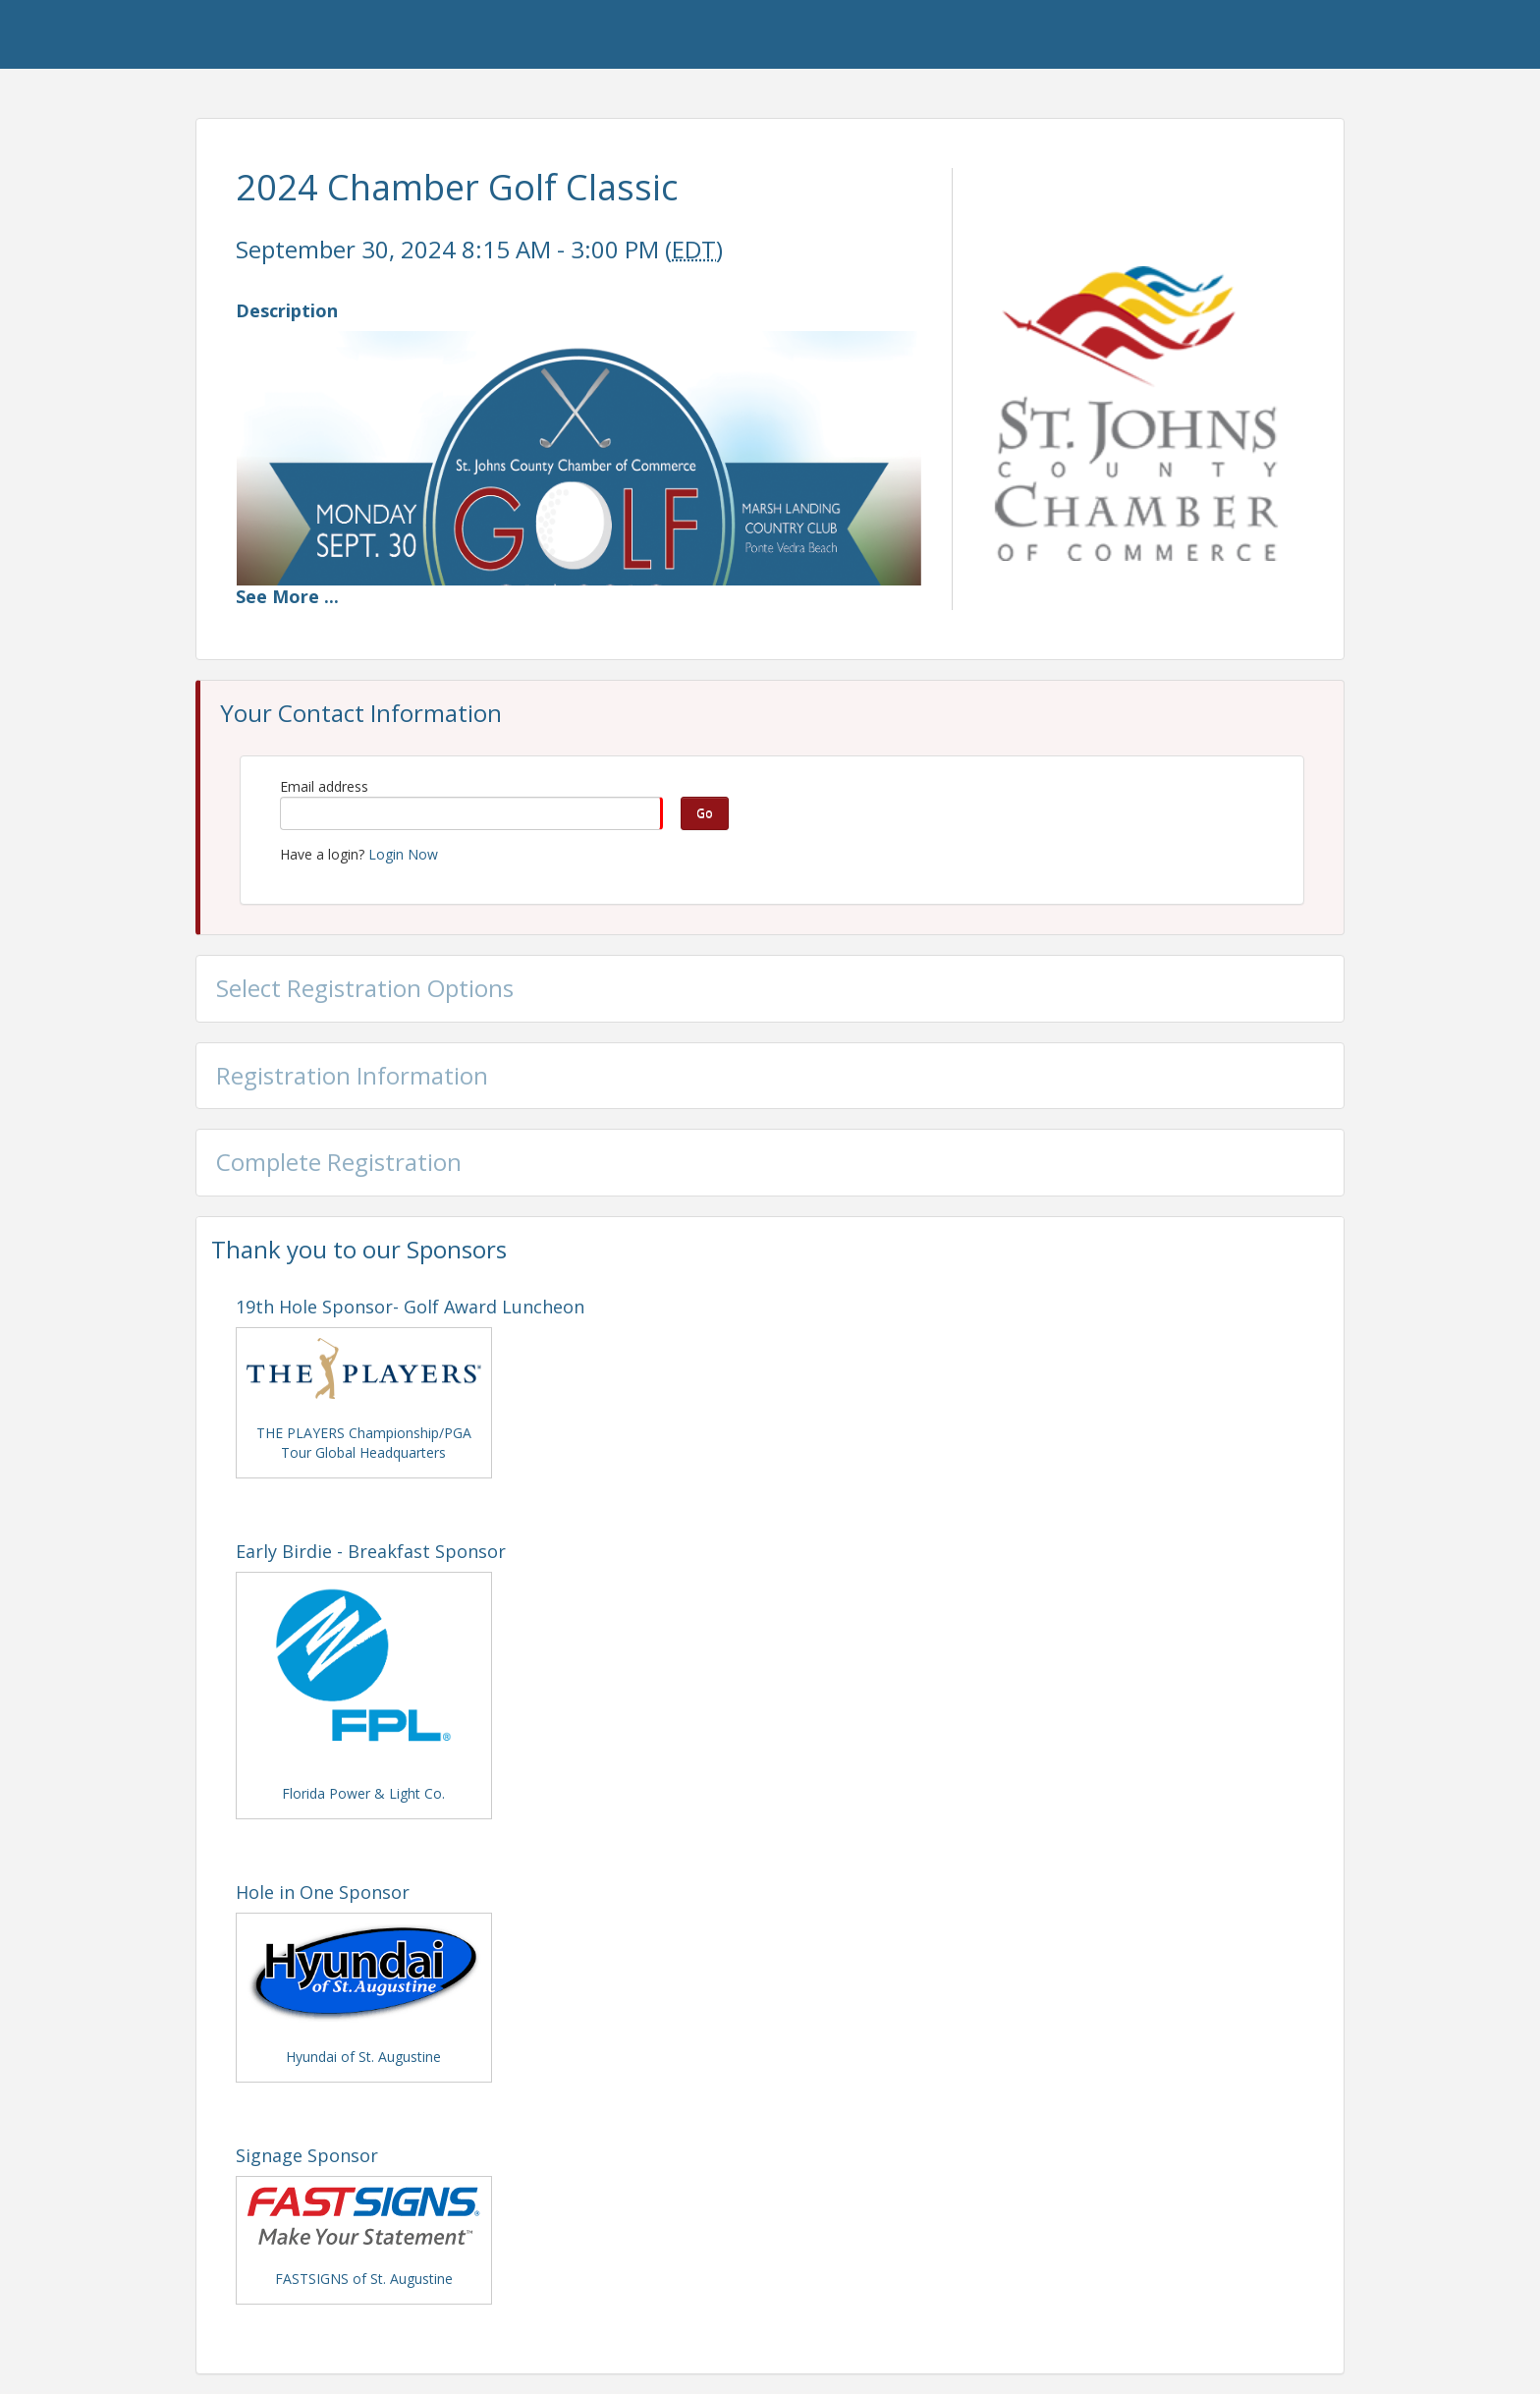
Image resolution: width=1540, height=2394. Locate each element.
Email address (324, 786)
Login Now (403, 854)
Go (704, 813)
